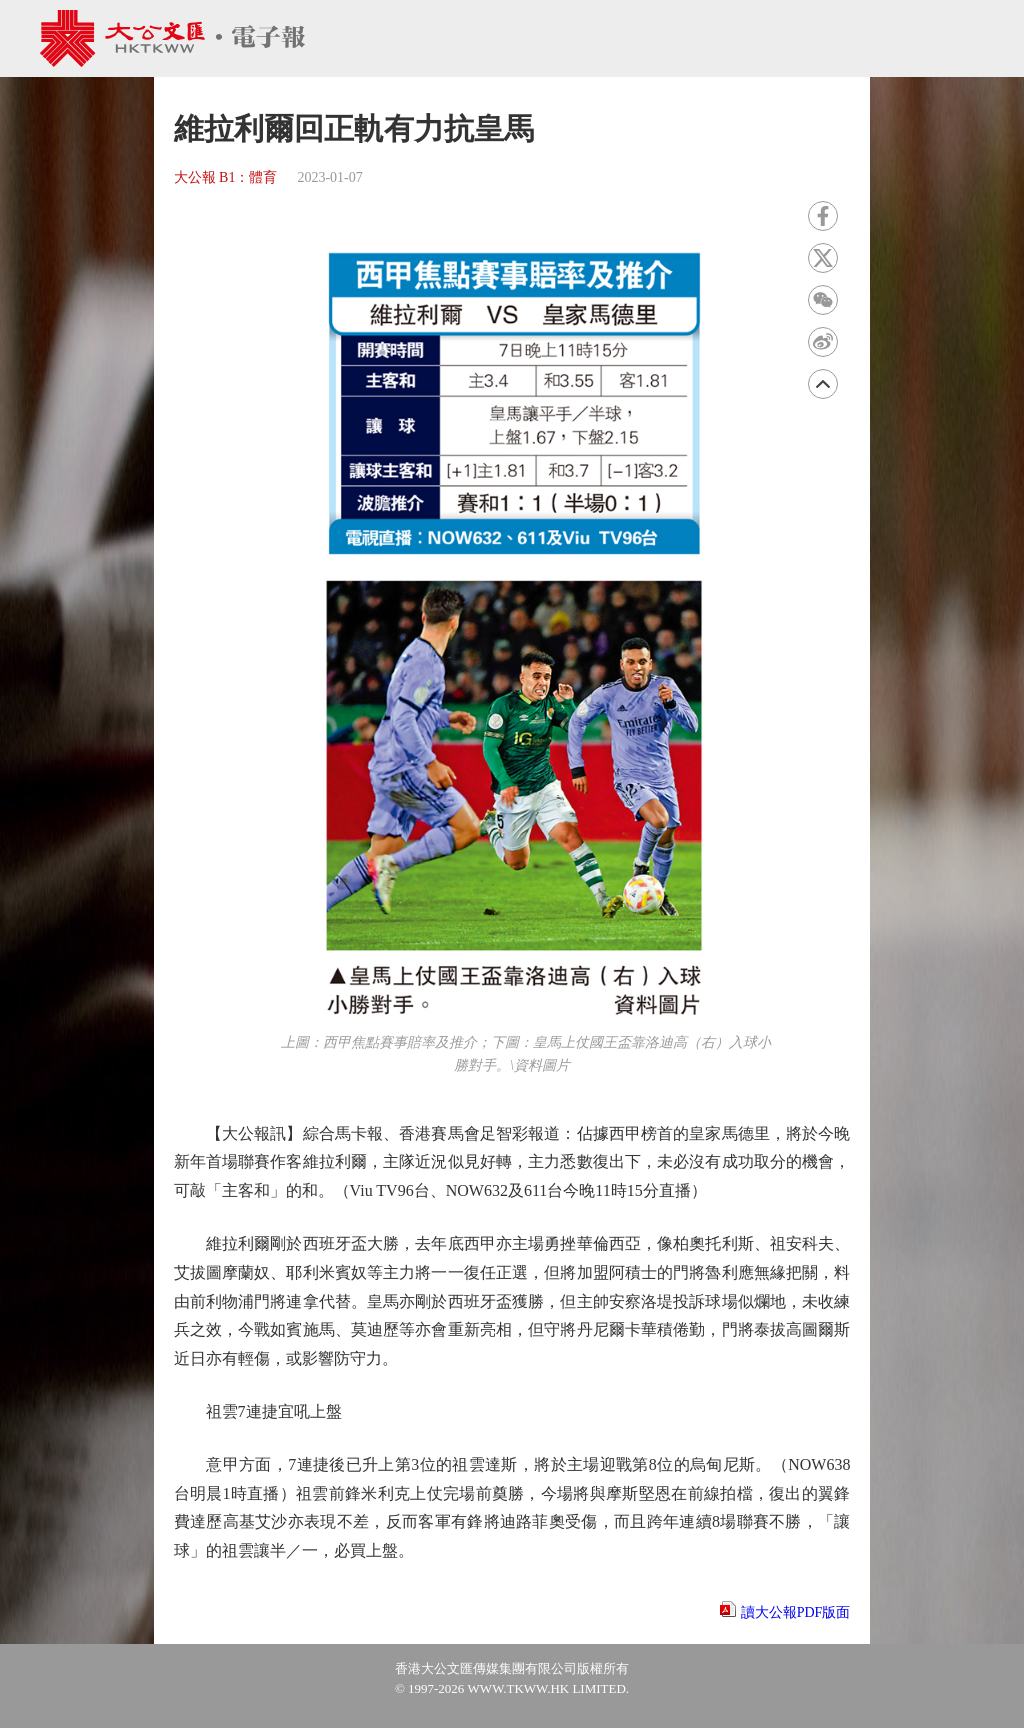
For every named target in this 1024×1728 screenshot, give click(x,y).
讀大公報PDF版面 (796, 1612)
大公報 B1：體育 (226, 177)
